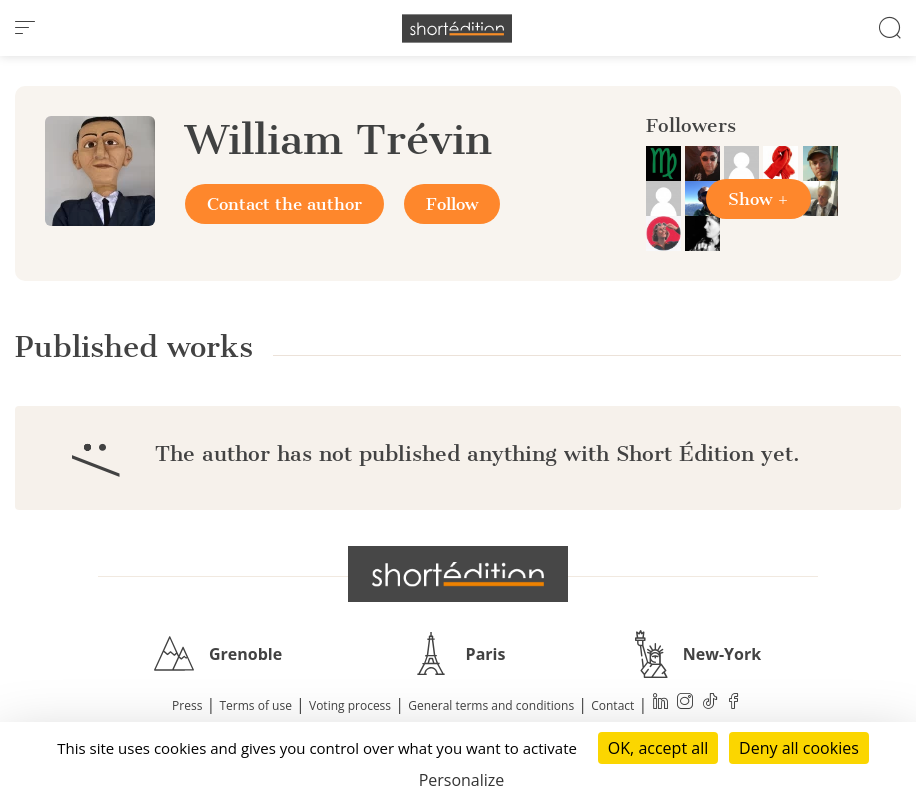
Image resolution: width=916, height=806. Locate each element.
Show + (758, 199)
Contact (612, 705)
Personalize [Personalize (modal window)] (462, 780)
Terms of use (256, 705)
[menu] (25, 28)
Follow (452, 204)
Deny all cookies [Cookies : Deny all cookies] (799, 748)
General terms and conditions (491, 705)
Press (187, 705)
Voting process (350, 705)
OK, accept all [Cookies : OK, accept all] (658, 748)
